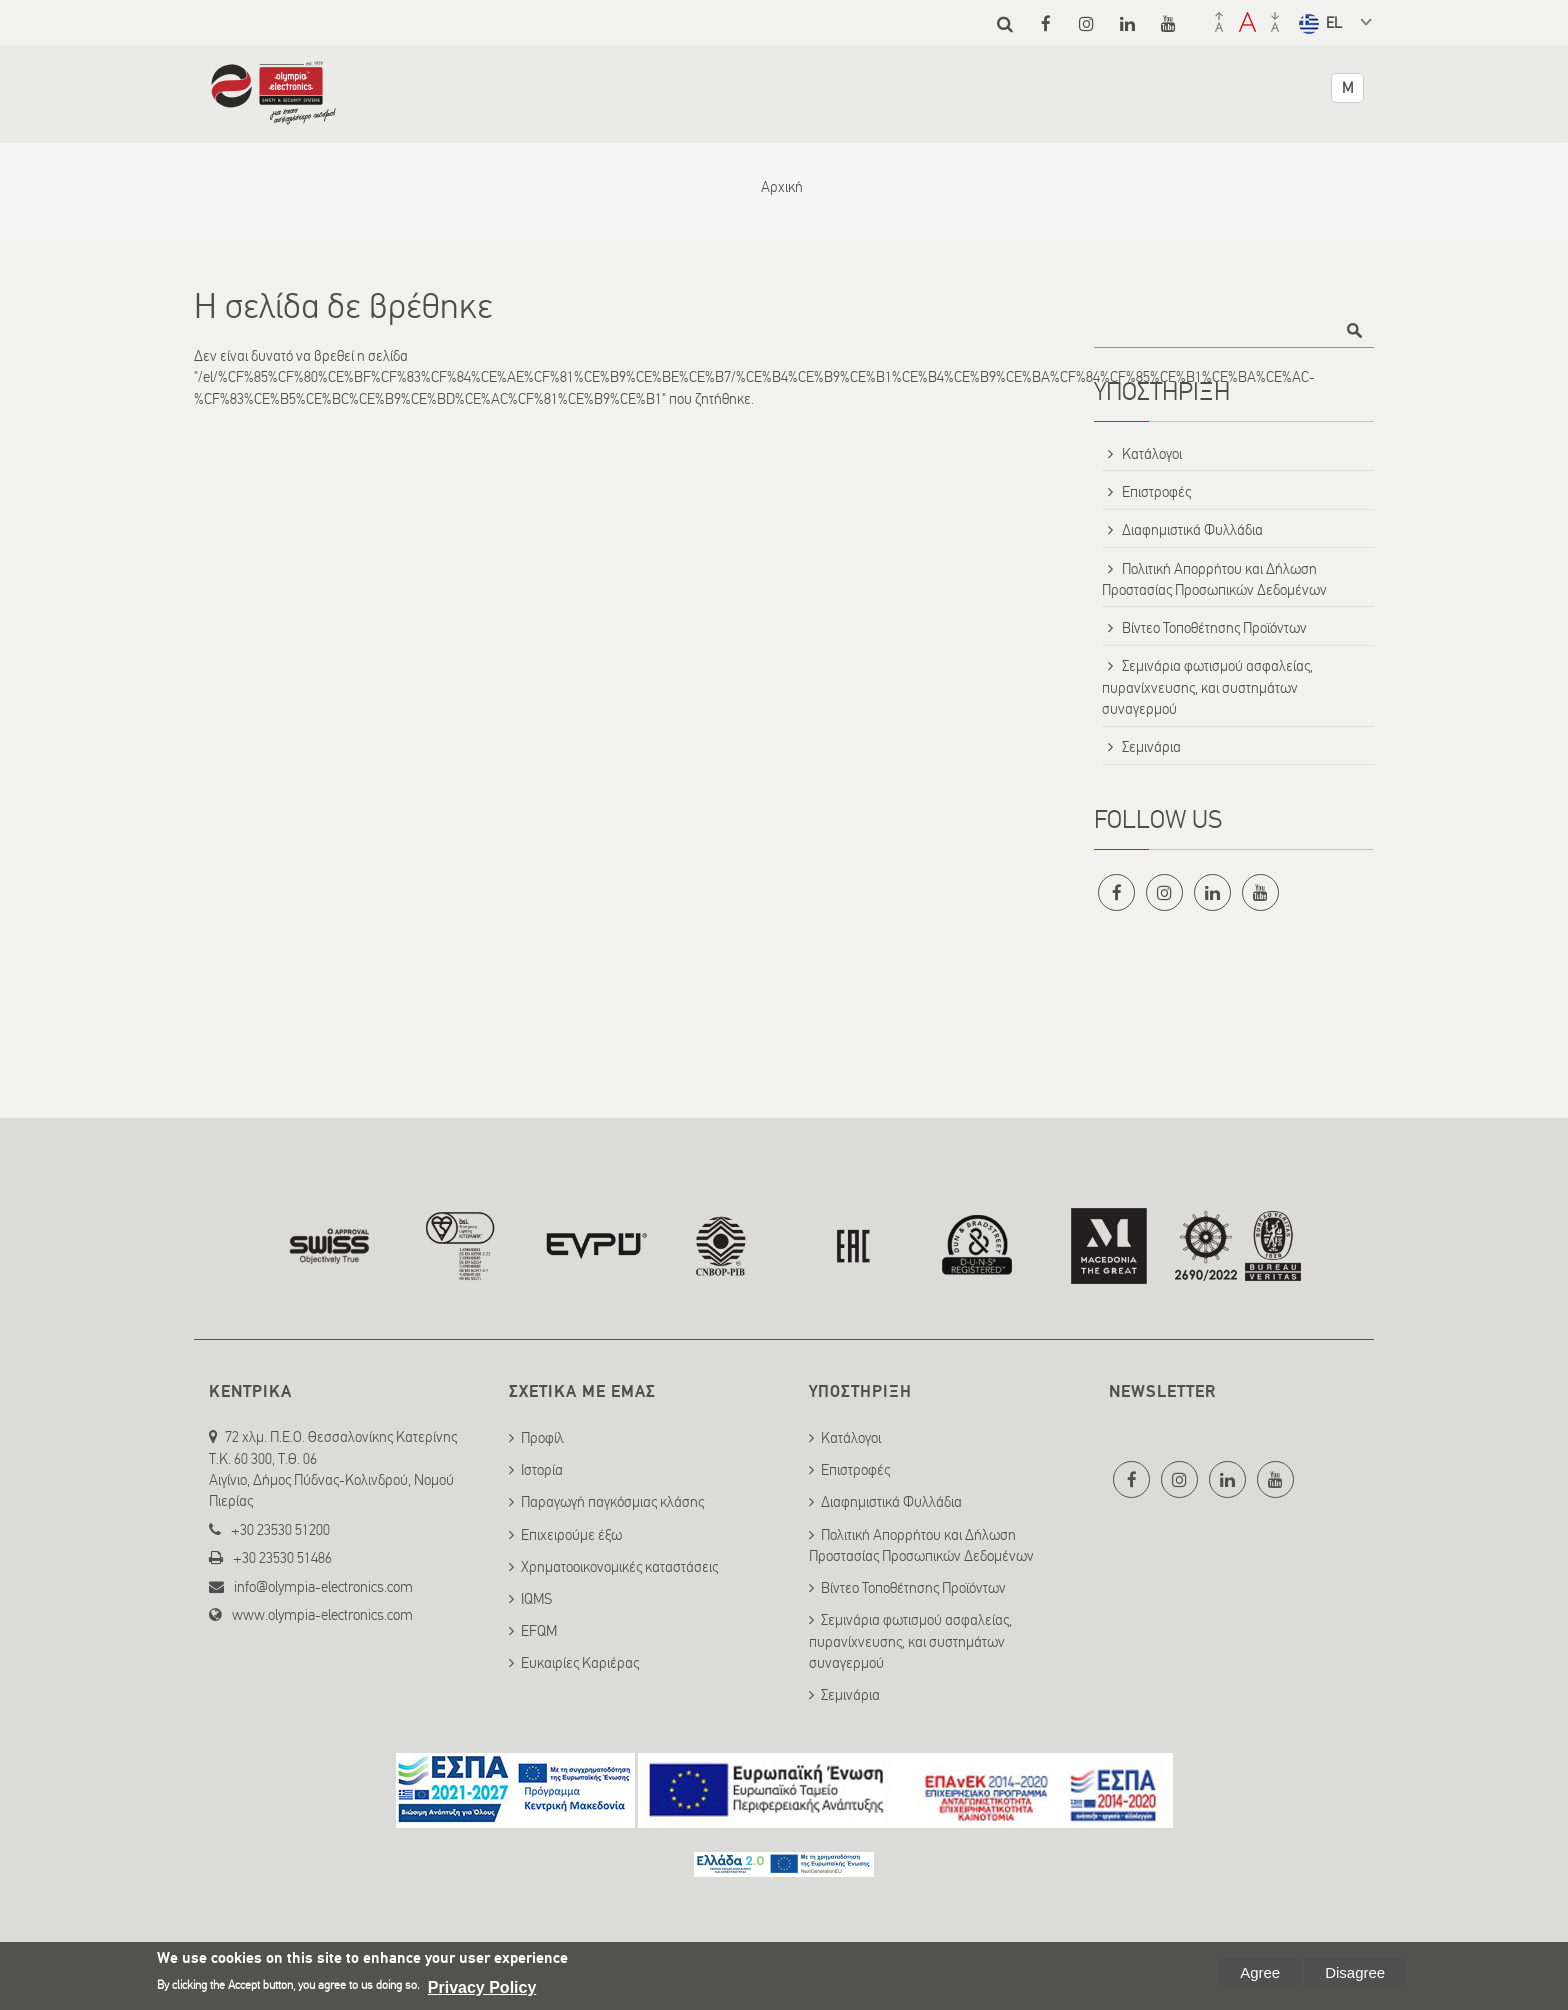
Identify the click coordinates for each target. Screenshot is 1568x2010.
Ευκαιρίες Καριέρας (580, 1663)
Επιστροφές (1156, 492)
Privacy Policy (482, 1987)
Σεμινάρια (1151, 747)
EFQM (539, 1631)
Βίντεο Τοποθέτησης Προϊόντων (1214, 628)
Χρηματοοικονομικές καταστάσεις (619, 1567)
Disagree (1355, 1972)
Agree (1260, 1972)
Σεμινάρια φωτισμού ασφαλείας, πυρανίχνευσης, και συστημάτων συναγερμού (1207, 687)
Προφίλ (542, 1438)
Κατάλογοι (1152, 454)
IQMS (536, 1599)
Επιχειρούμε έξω (571, 1535)
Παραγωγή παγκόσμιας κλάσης (612, 1502)
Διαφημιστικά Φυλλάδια (1192, 530)
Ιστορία (542, 1470)
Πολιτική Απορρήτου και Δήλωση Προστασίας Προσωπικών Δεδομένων (1214, 579)
